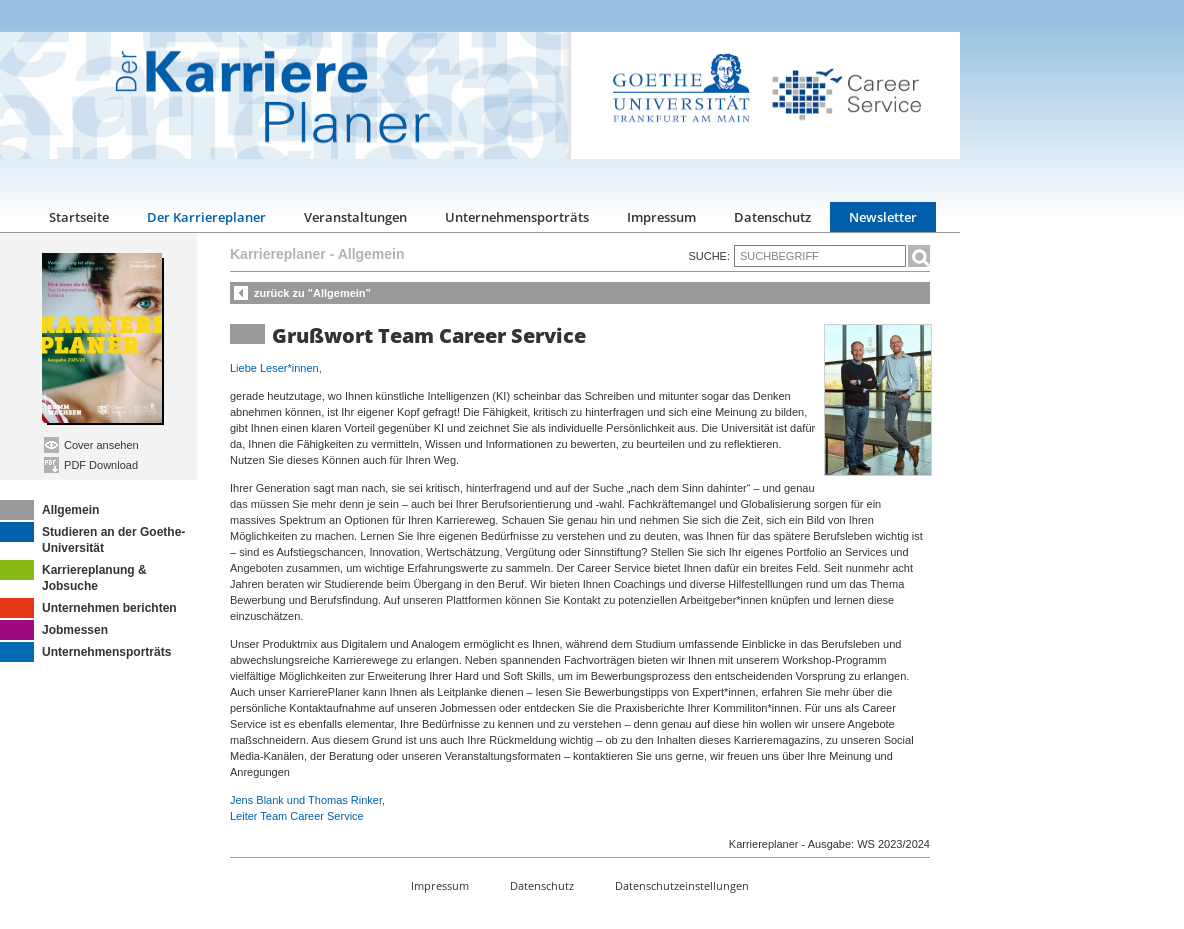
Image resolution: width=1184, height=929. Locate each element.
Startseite (79, 217)
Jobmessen (54, 630)
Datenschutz (772, 217)
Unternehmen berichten (88, 608)
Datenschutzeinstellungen (682, 885)
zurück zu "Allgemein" (312, 293)
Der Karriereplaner (206, 217)
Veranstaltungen (355, 217)
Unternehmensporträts (517, 217)
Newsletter (883, 217)
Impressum (661, 217)
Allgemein (49, 510)
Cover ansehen (91, 445)
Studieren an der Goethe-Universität (92, 538)
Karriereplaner (278, 254)
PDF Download (91, 465)
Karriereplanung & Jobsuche (73, 576)
